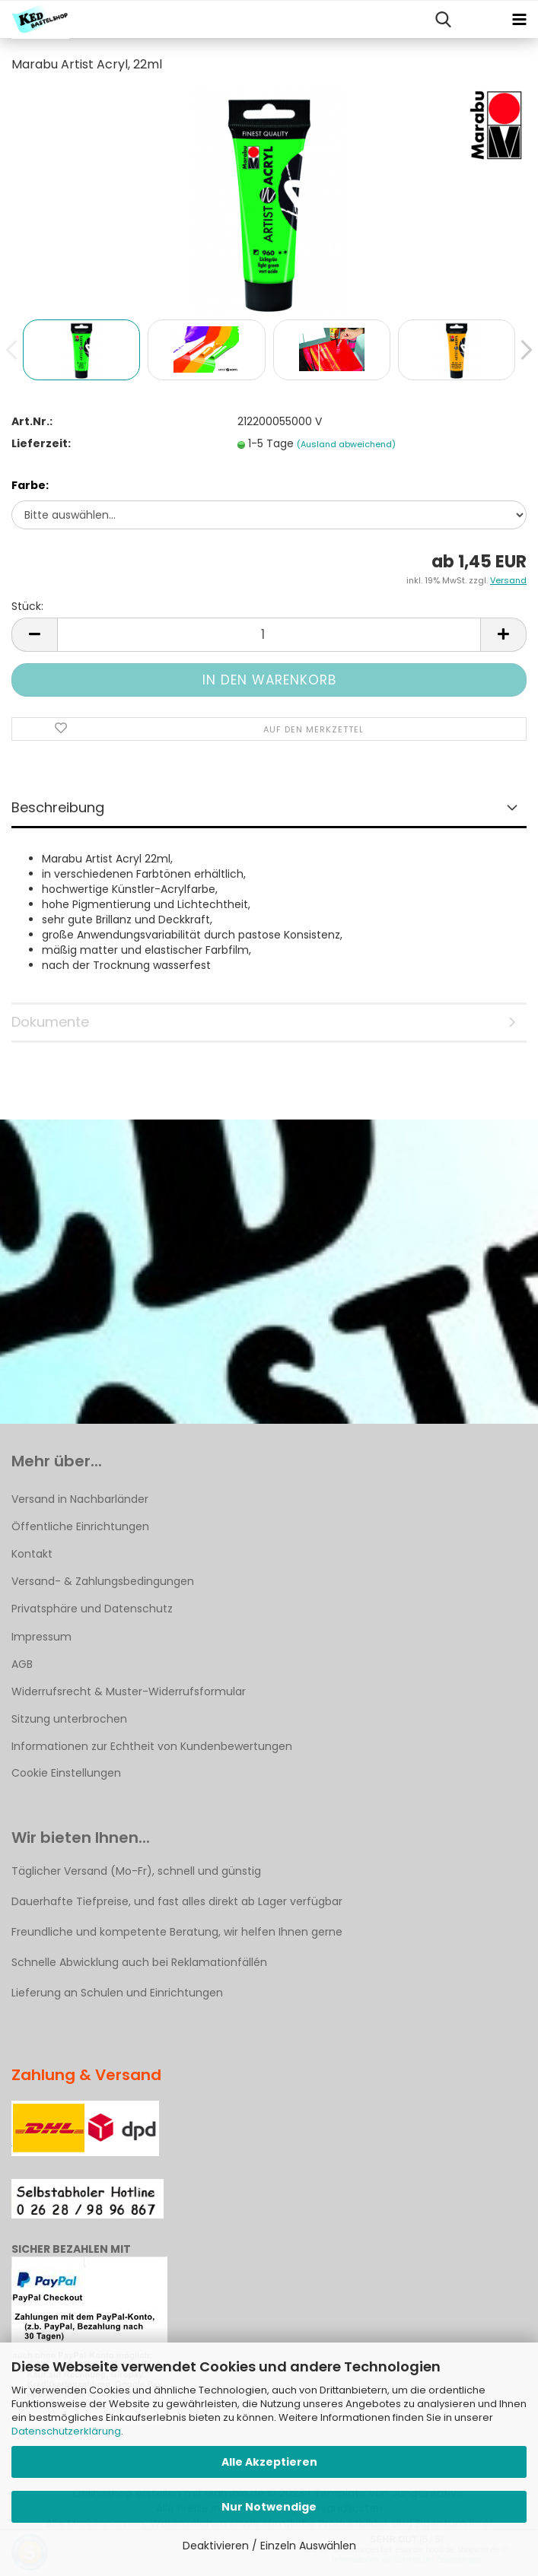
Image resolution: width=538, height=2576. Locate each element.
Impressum (41, 1636)
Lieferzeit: (41, 443)
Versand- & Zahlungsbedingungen (102, 1581)
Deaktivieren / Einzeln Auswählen (269, 2545)
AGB (22, 1664)
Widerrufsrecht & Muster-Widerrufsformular (128, 1691)
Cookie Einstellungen (66, 1772)
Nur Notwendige (269, 2506)
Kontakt (32, 1553)
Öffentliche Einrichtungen (80, 1526)
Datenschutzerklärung (66, 2431)
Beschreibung (57, 807)
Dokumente (50, 1021)
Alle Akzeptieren (269, 2462)
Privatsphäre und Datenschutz (92, 1608)
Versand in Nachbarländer (79, 1499)
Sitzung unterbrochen (69, 1718)
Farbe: (30, 485)
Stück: (27, 606)
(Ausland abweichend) (346, 444)
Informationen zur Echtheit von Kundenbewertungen (151, 1746)
